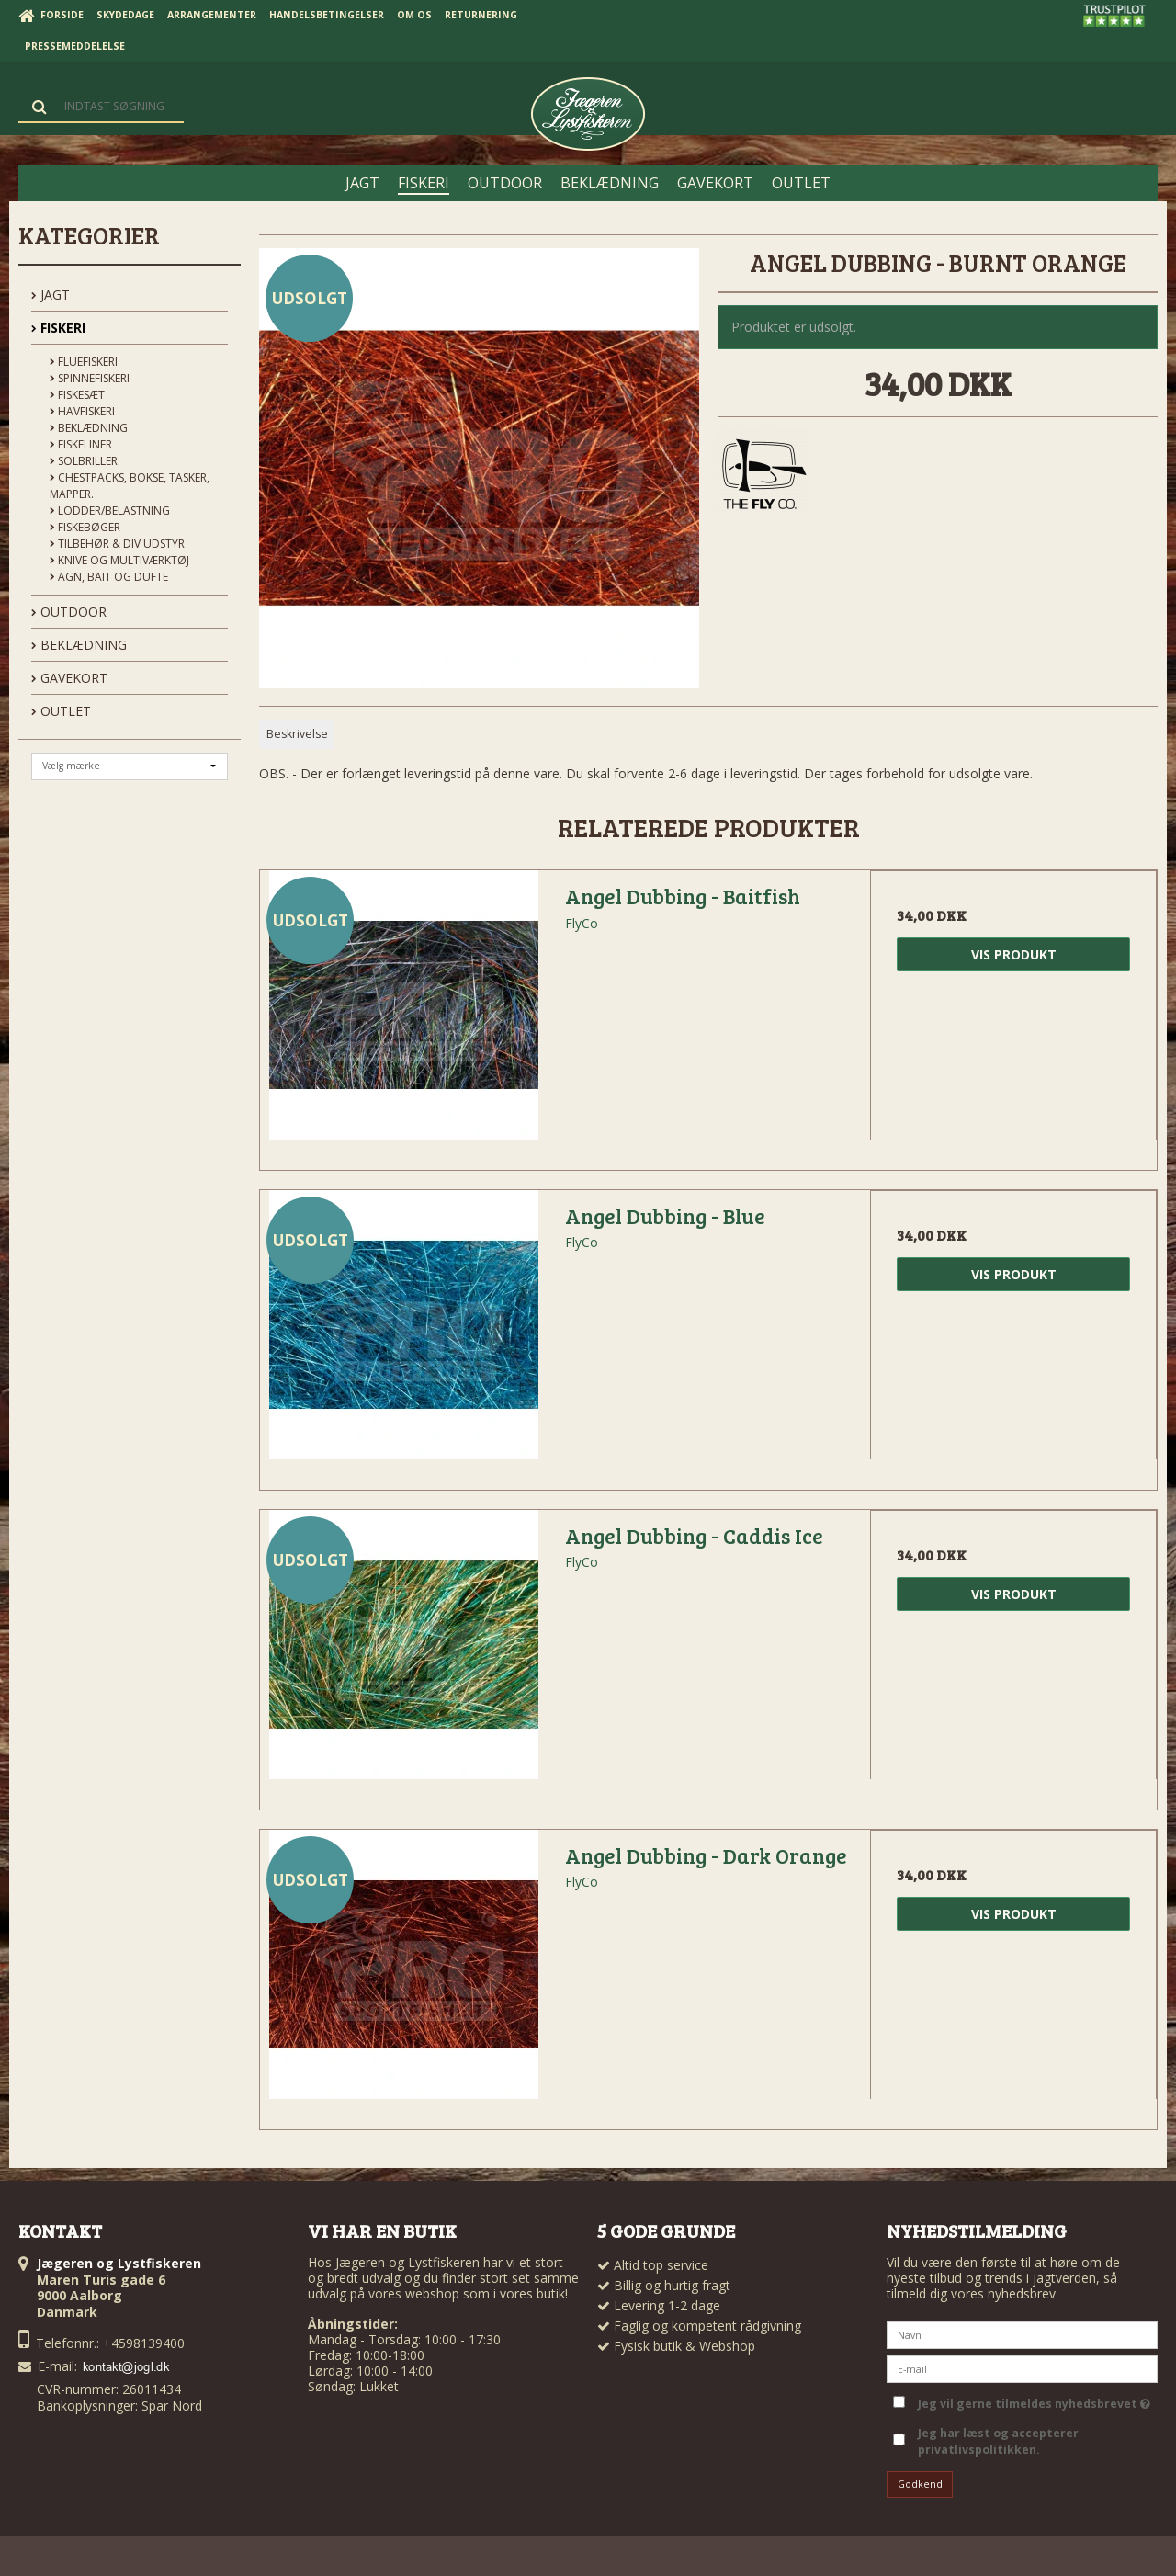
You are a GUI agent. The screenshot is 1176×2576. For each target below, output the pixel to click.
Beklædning (89, 428)
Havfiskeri (82, 411)
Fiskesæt (77, 395)
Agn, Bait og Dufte (109, 576)
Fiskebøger (85, 527)
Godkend (920, 2484)
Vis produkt (1014, 954)
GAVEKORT (69, 678)
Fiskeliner (81, 444)
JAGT (50, 294)
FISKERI (58, 327)
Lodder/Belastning (110, 510)
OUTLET (61, 711)
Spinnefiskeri (90, 378)
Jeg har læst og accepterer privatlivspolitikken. (998, 2441)
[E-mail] (1022, 2367)
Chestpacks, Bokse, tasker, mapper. (129, 486)
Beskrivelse (297, 734)
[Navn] (1022, 2333)
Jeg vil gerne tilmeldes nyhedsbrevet (1034, 2400)
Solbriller (84, 461)
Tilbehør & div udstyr (117, 543)
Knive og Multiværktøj (119, 560)
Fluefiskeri (84, 361)
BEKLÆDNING (79, 644)
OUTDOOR (69, 611)
